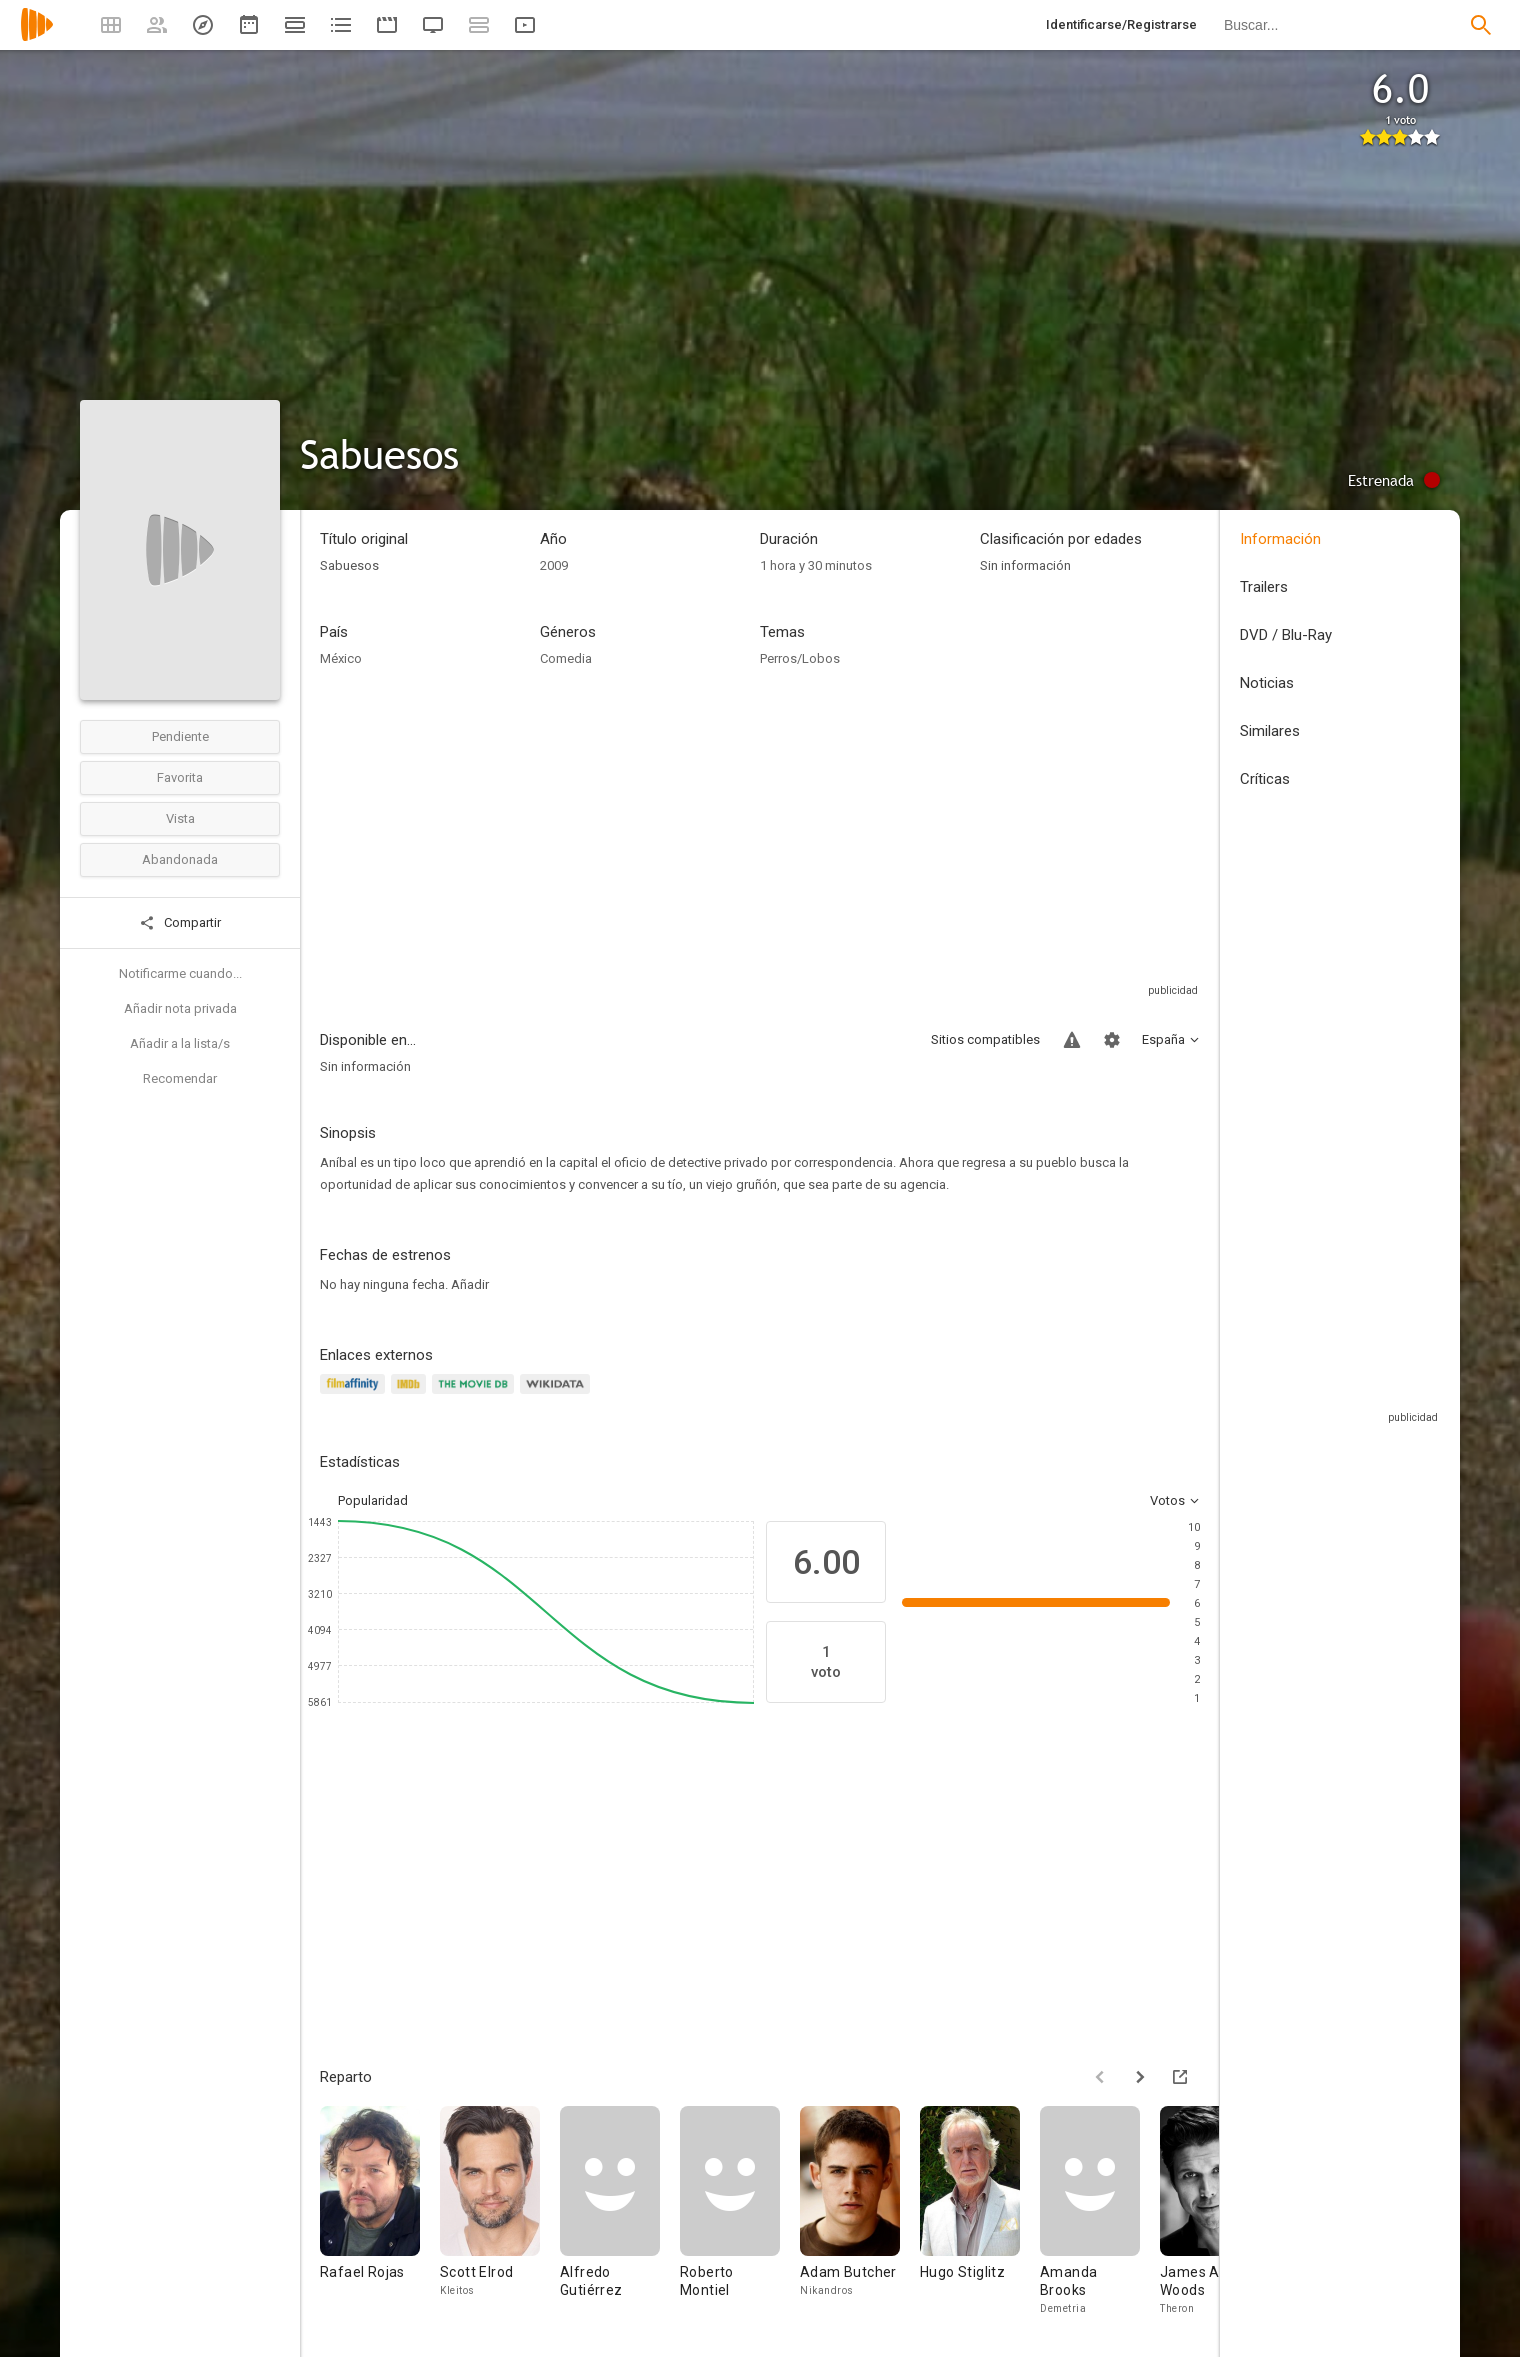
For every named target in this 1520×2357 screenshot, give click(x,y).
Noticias (1267, 683)
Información (1280, 539)
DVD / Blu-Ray (1286, 635)
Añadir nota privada (180, 1008)
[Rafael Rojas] (380, 2211)
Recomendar (180, 1078)
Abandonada (180, 859)
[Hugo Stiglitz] (980, 2211)
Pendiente (180, 736)
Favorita (180, 777)
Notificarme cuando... (180, 973)
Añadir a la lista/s (180, 1043)
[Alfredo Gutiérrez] (620, 2211)
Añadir (470, 1284)
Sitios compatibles (985, 1039)
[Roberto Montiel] (740, 2211)
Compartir (180, 923)
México (341, 658)
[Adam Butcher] (860, 2211)
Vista (180, 818)
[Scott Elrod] (500, 2211)
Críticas (1265, 779)
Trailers (1264, 587)
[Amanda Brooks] (1100, 2211)
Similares (1270, 731)
